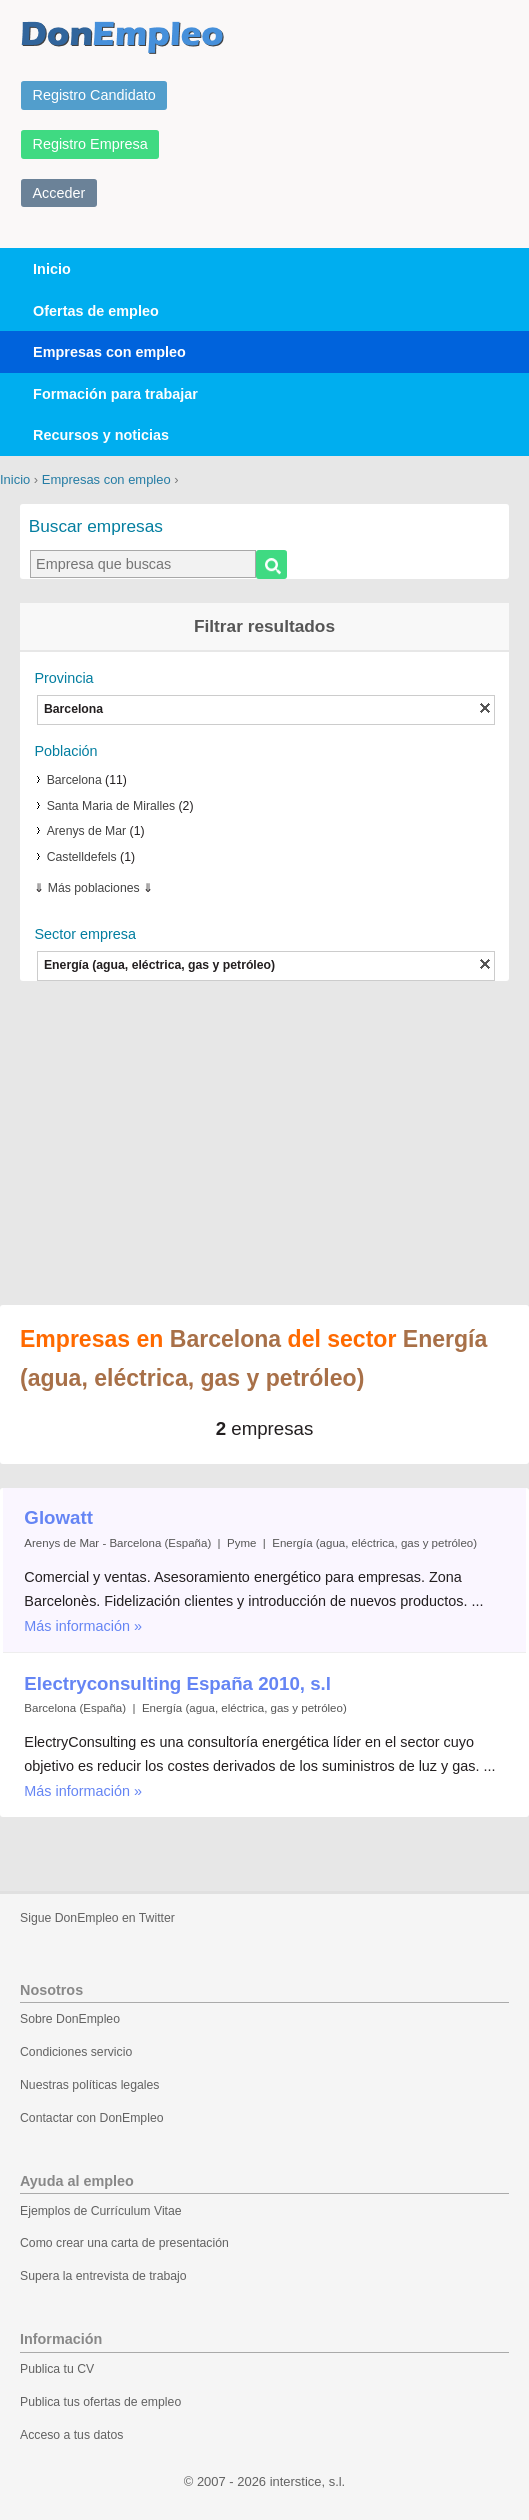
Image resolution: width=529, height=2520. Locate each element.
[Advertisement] (264, 1145)
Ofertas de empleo (96, 311)
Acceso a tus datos (71, 2435)
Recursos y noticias (101, 435)
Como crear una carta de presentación (124, 2243)
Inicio (52, 269)
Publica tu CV (57, 2369)
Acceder (59, 193)
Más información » (83, 1626)
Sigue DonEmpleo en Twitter (97, 1918)
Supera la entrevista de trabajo (103, 2276)
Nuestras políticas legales (89, 2085)
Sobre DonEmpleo (70, 2019)
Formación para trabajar (115, 394)
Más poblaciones (94, 888)
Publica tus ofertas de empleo (100, 2402)
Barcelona (74, 780)
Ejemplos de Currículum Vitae (101, 2211)
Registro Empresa (90, 144)
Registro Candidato (94, 95)
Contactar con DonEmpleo (92, 2118)
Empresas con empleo (109, 352)
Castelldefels (82, 857)
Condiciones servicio (76, 2052)
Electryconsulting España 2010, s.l (177, 1683)
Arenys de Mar (87, 831)
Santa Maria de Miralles (111, 806)
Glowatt (58, 1517)
